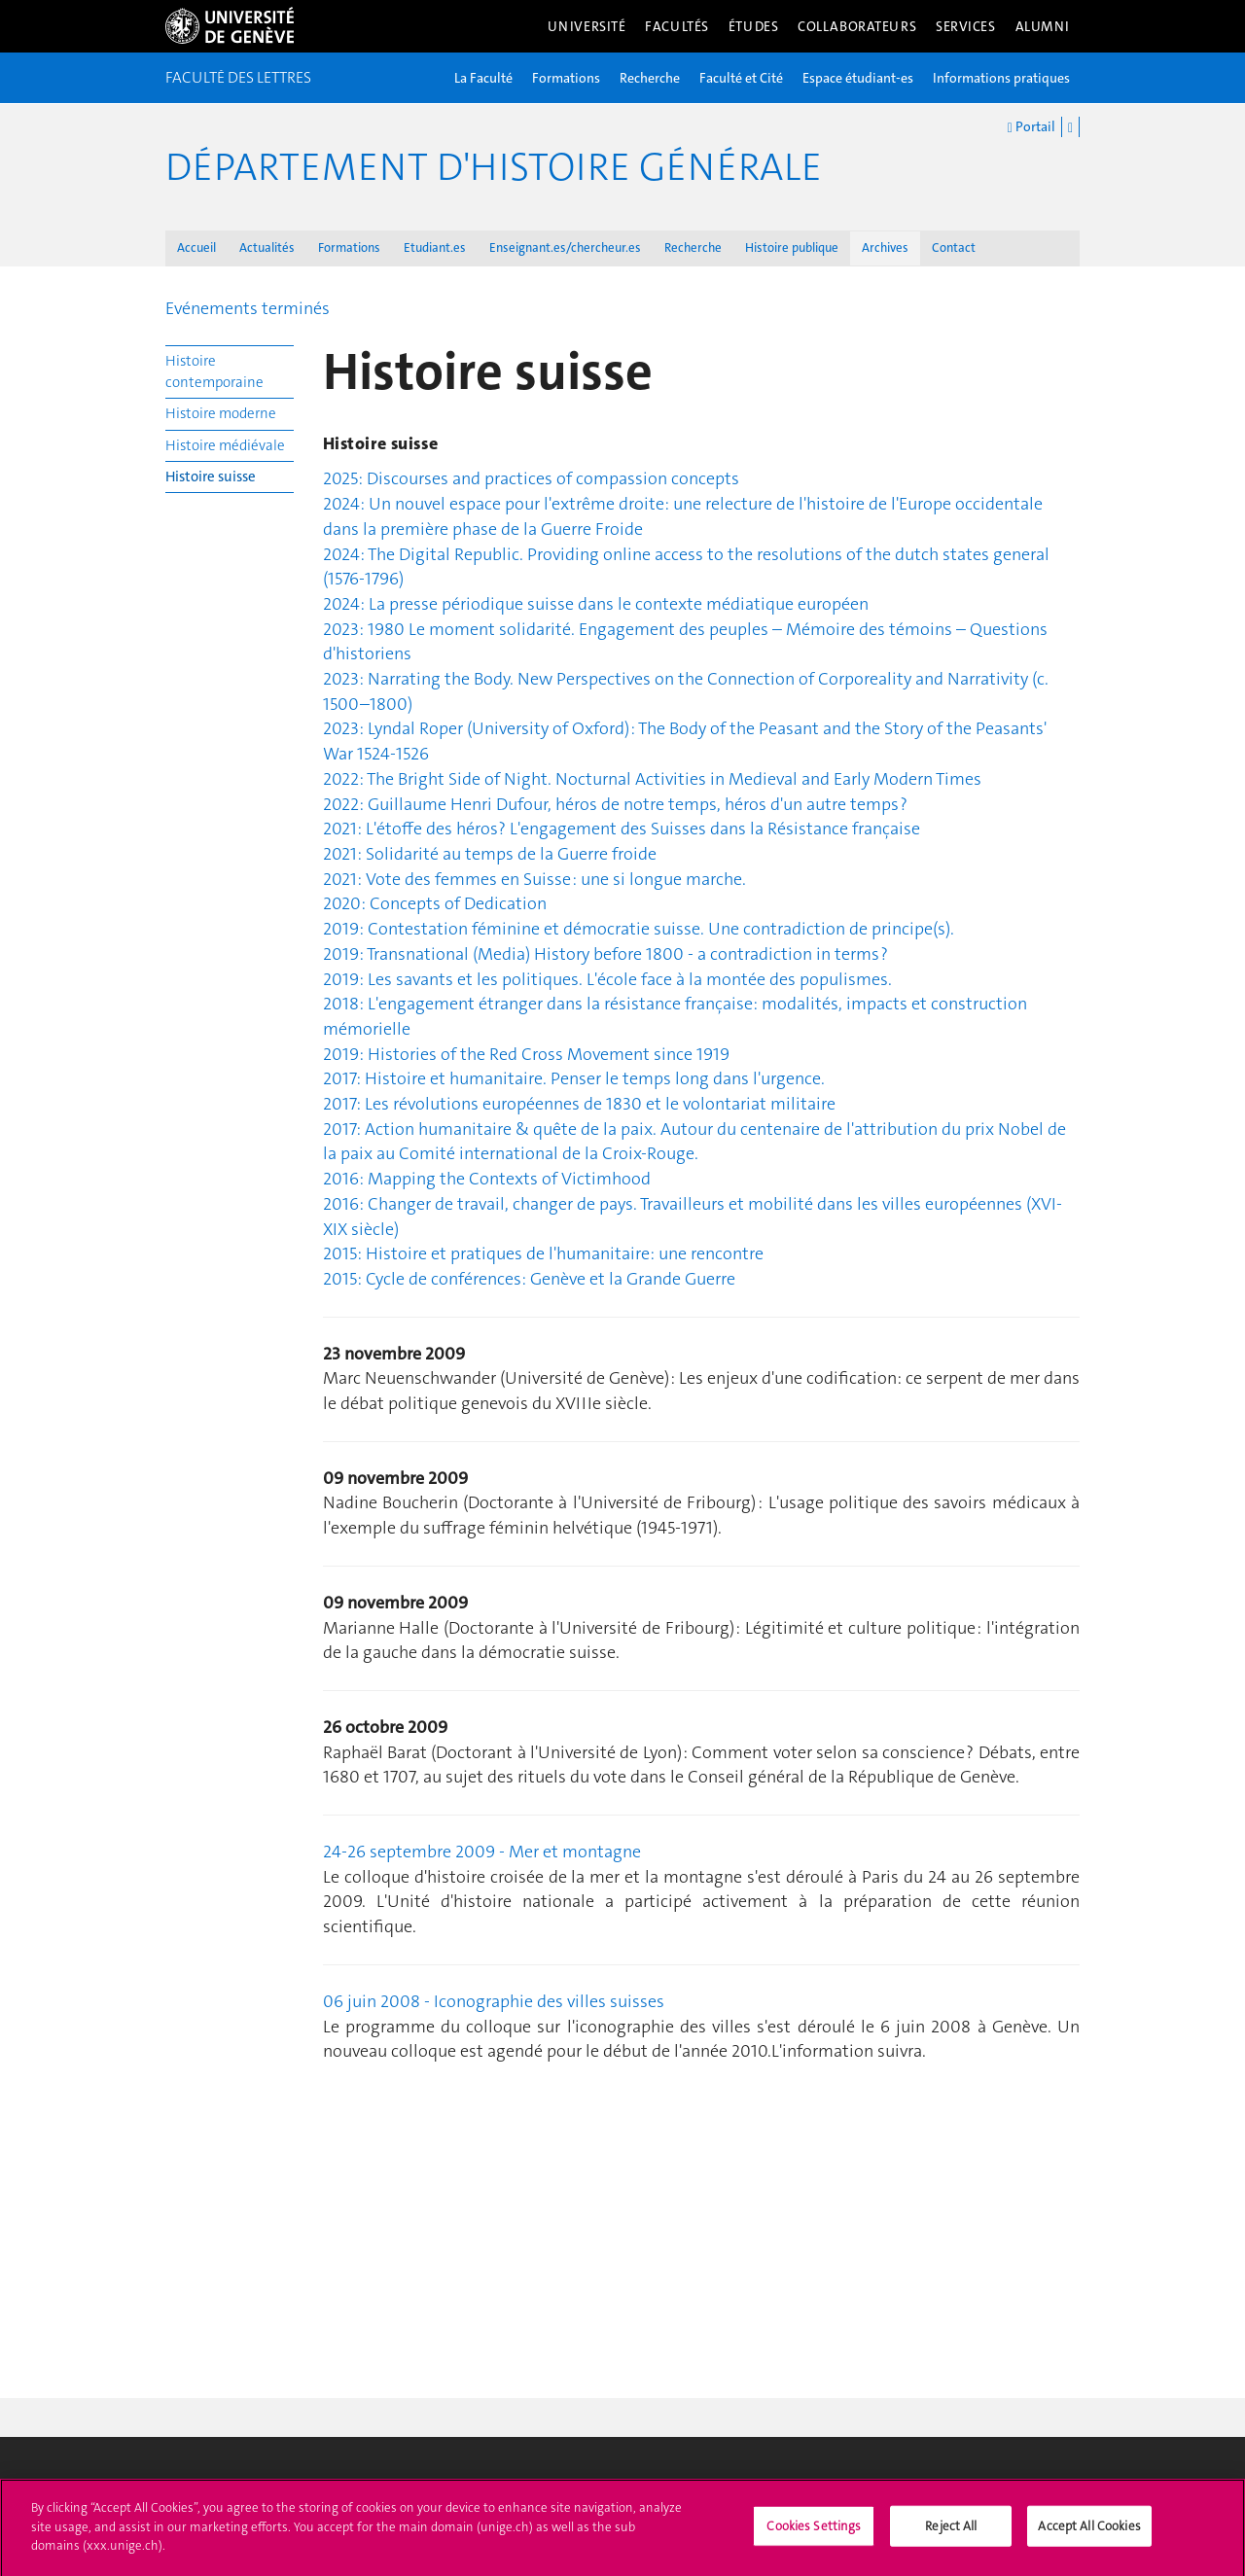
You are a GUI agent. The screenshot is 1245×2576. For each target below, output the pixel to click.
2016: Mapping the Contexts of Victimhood (487, 1178)
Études (753, 26)
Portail (1031, 127)
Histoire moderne (220, 413)
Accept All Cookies (1089, 2532)
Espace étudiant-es (857, 78)
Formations (566, 78)
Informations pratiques (1001, 78)
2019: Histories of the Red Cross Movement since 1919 (526, 1054)
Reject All (951, 2532)
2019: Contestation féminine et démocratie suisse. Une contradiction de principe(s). (638, 928)
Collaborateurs (857, 26)
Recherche (650, 78)
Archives (885, 247)
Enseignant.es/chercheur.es (565, 247)
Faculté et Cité (741, 78)
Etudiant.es (435, 247)
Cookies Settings (813, 2532)
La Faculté (483, 78)
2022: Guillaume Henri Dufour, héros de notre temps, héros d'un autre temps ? (615, 804)
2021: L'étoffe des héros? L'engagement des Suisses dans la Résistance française (621, 828)
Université (587, 26)
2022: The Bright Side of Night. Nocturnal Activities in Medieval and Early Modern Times (652, 779)
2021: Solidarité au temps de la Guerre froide (490, 853)
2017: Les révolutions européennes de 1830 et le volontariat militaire (579, 1103)
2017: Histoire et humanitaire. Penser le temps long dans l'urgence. (574, 1078)
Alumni (1042, 26)
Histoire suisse (210, 476)
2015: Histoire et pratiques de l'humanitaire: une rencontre (543, 1253)
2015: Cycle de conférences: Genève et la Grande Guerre (529, 1278)
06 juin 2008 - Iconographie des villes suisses (493, 2001)
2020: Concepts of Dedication (435, 903)
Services (966, 26)
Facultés (677, 26)
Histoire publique (791, 247)
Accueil (196, 247)
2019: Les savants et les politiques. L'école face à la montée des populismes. (607, 979)
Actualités (267, 247)
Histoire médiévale (225, 445)
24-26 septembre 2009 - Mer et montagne (482, 1851)
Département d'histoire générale (493, 167)
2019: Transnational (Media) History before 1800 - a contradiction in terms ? (605, 954)
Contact (954, 247)
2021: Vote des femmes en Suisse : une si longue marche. (534, 879)
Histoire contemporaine (214, 371)
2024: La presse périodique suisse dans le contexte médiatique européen (596, 604)
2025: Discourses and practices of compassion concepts (531, 478)
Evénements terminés (247, 308)
